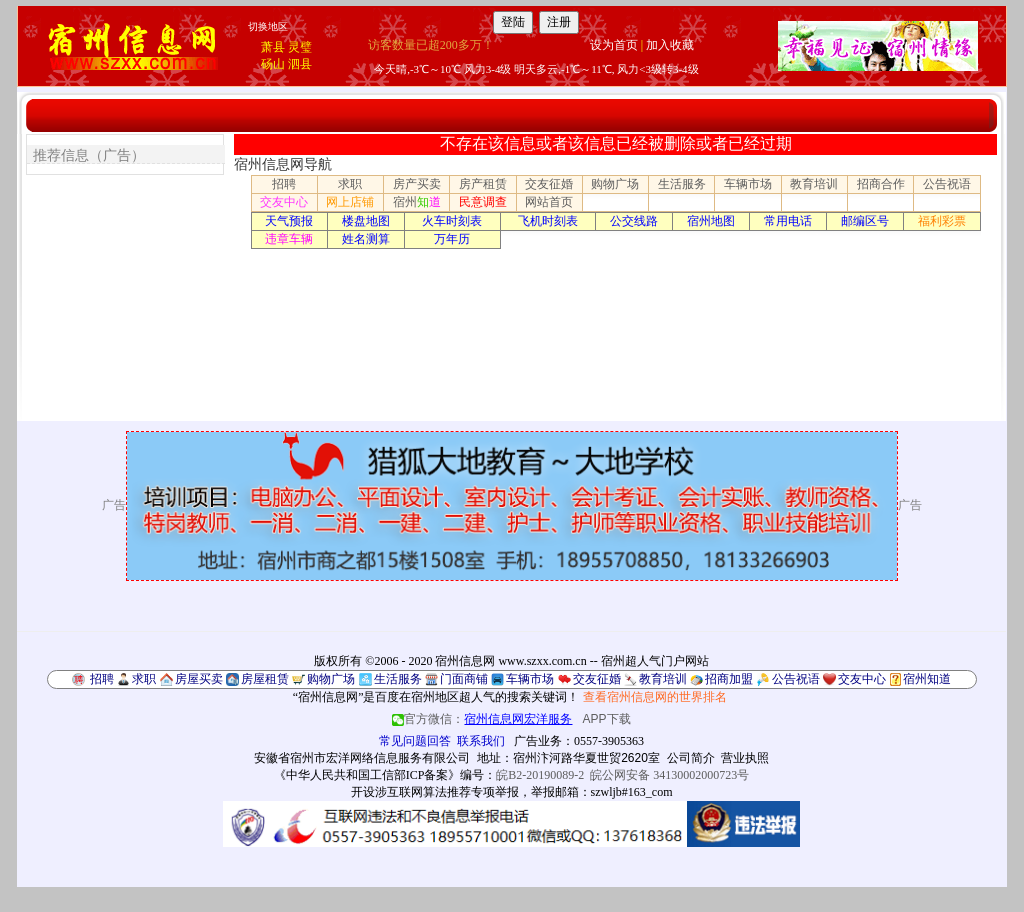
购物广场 (615, 184)
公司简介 (691, 758)
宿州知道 (927, 679)
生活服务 (682, 184)
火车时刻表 (452, 221)
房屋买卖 (199, 679)
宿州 (417, 202)
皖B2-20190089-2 (540, 775)
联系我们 (481, 741)
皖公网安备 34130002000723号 (669, 775)
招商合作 (881, 184)
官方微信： (483, 719)
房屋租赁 (265, 679)
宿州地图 (711, 221)
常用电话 (788, 221)
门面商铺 (464, 679)
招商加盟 (729, 679)
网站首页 (549, 202)
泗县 (300, 64)
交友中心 (284, 202)
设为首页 (614, 45)
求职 (350, 184)
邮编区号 (865, 221)
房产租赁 (483, 184)
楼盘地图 (366, 221)
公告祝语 (947, 184)
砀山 (273, 64)
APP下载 (607, 719)
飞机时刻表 (548, 221)
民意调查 (483, 202)
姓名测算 (366, 239)
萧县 (273, 47)
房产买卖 (417, 184)
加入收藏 (670, 45)
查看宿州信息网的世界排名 (655, 697)
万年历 (452, 239)
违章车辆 (289, 239)
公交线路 (634, 221)
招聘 (284, 184)
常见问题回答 (415, 741)
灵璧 (300, 47)
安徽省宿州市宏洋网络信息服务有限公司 (362, 758)
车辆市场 (748, 184)
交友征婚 (549, 184)
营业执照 (745, 758)
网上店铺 (350, 202)
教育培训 (814, 184)
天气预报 (289, 221)
